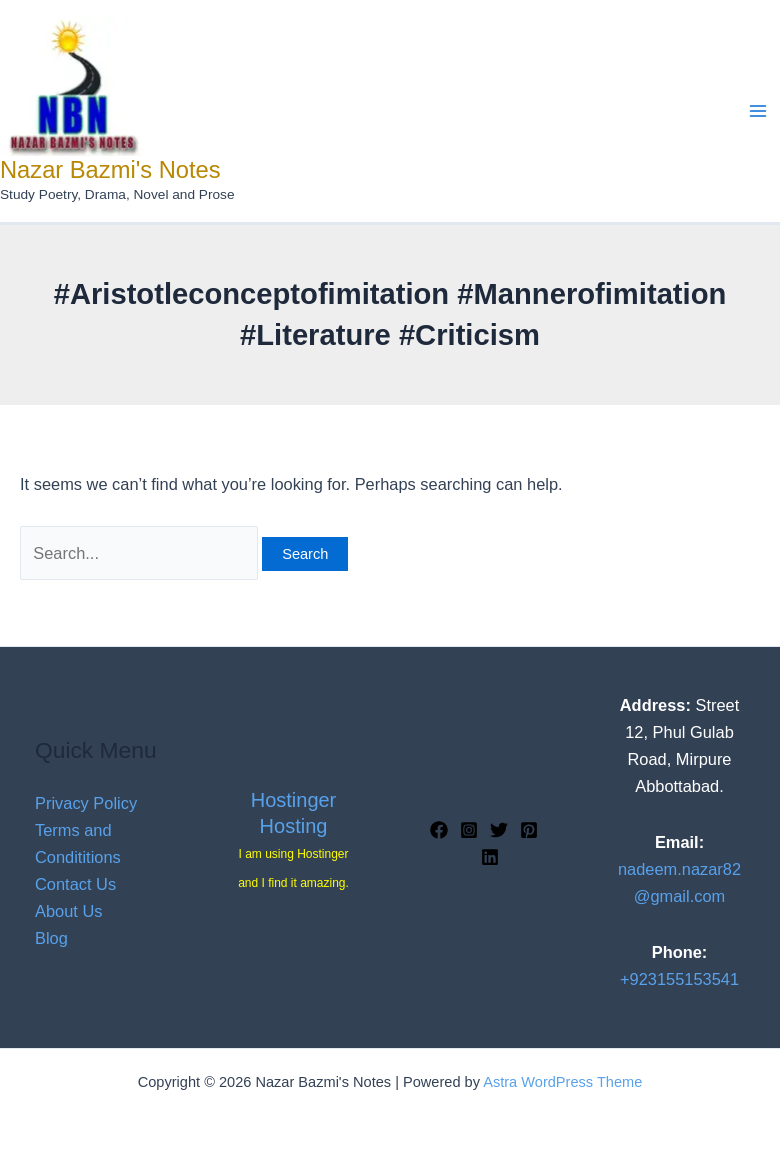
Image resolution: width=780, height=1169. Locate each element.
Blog (51, 938)
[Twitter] (499, 830)
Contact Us (75, 884)
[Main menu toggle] (757, 111)
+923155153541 (679, 979)
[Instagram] (469, 830)
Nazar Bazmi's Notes (110, 170)
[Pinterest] (529, 830)
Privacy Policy (86, 803)
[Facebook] (439, 830)
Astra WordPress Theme (562, 1082)
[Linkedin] (490, 857)
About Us (68, 911)
